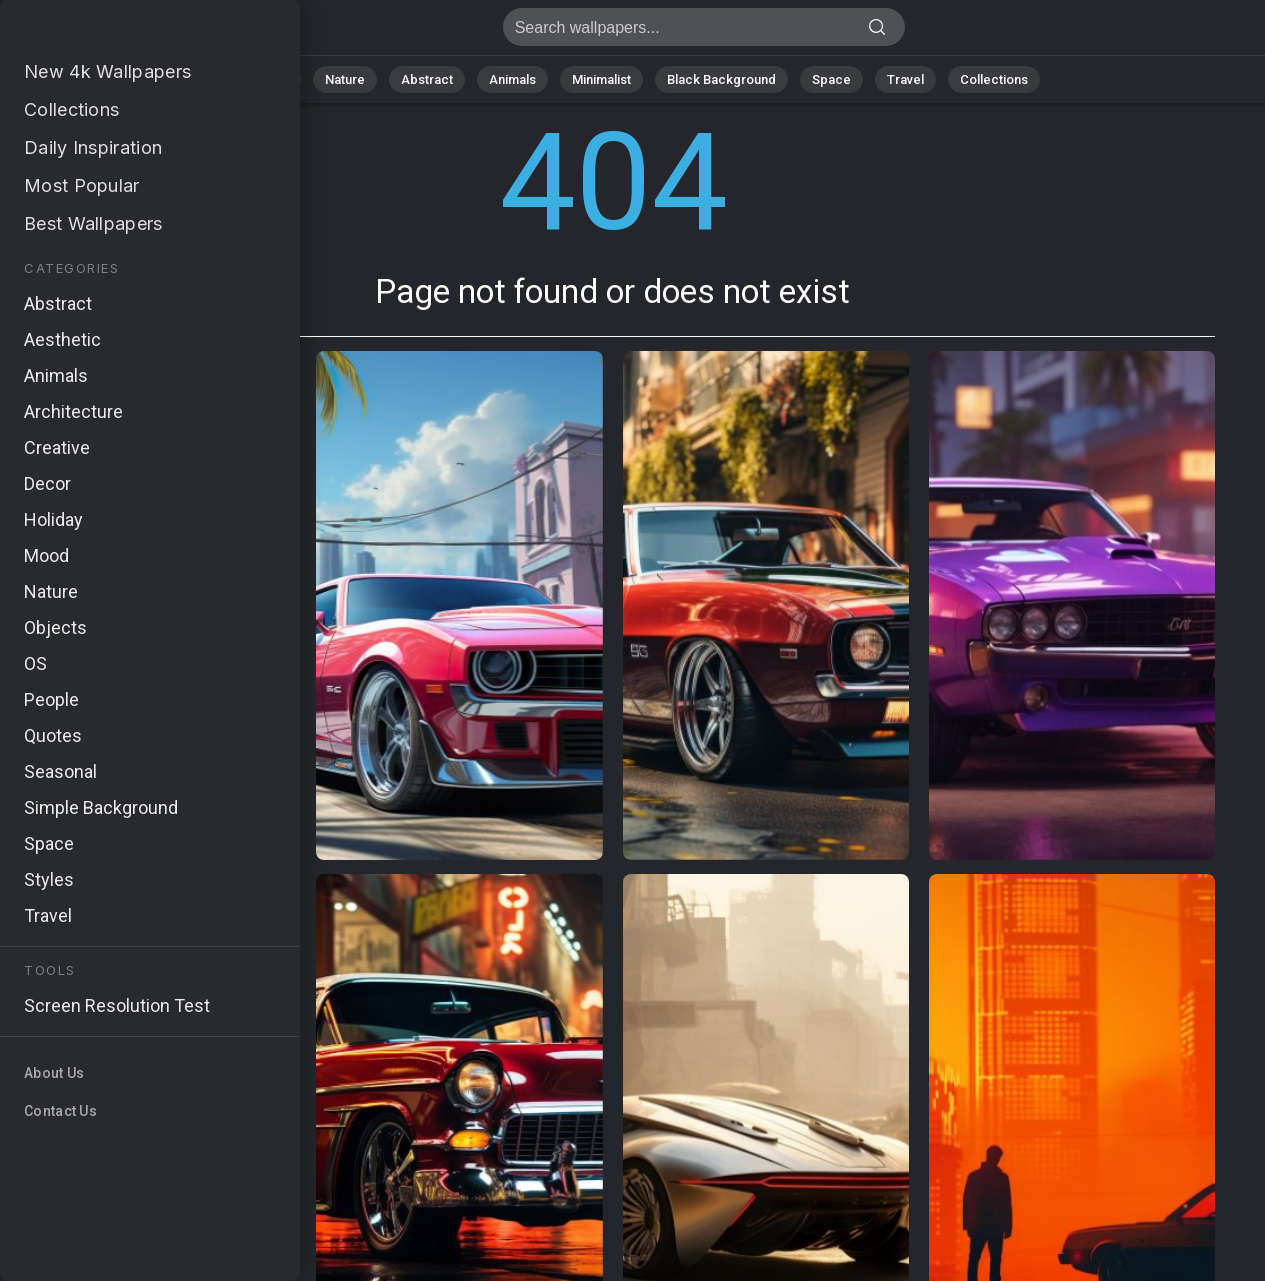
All (281, 79)
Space (831, 79)
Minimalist (601, 79)
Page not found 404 (120, 32)
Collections (994, 79)
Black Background (721, 79)
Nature (345, 79)
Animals (512, 79)
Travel (905, 79)
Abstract (427, 79)
